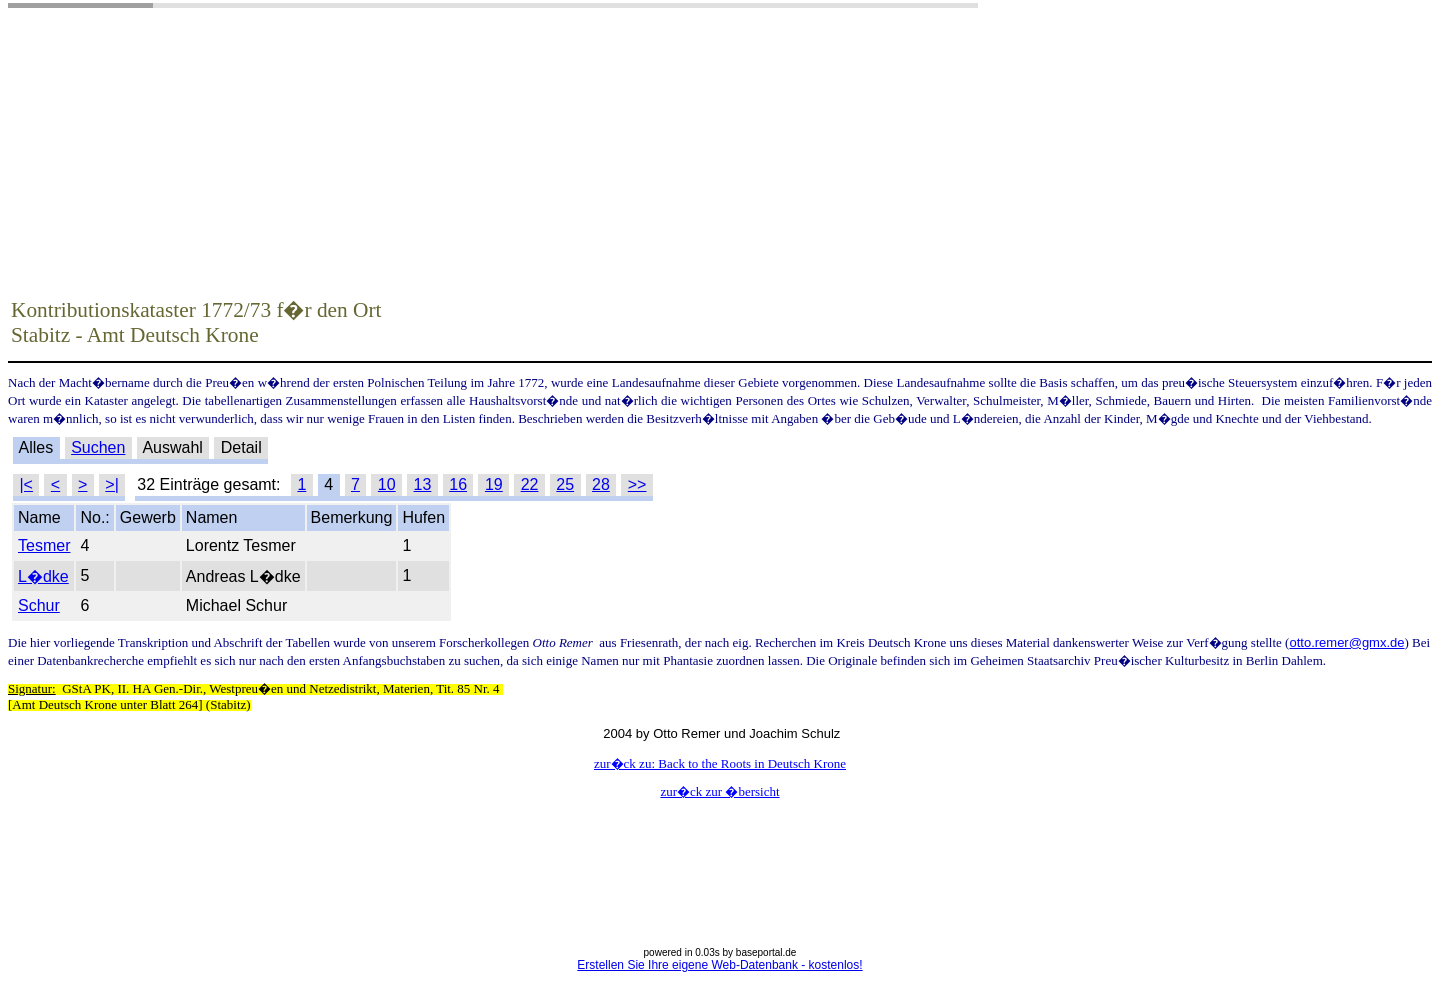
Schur (39, 605)
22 (530, 484)
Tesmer (44, 545)
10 (387, 484)
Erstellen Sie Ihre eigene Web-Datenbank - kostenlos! (719, 965)
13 (423, 484)
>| (112, 484)
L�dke (43, 576)
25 (565, 484)
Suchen (98, 447)
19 (494, 484)
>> (637, 484)
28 (601, 484)
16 (458, 484)
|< (26, 484)
